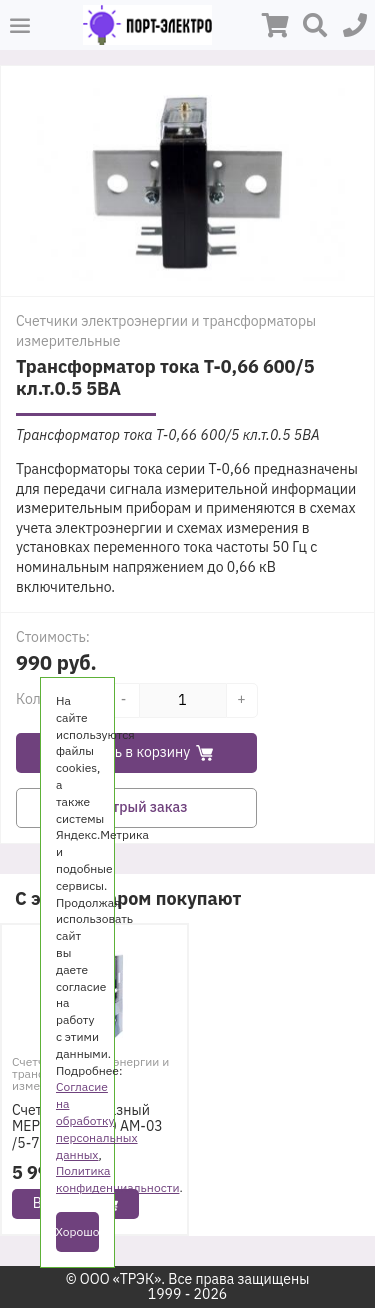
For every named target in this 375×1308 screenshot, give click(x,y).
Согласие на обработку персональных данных (97, 1120)
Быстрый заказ (137, 807)
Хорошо (77, 1231)
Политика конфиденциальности (117, 1179)
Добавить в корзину (137, 752)
